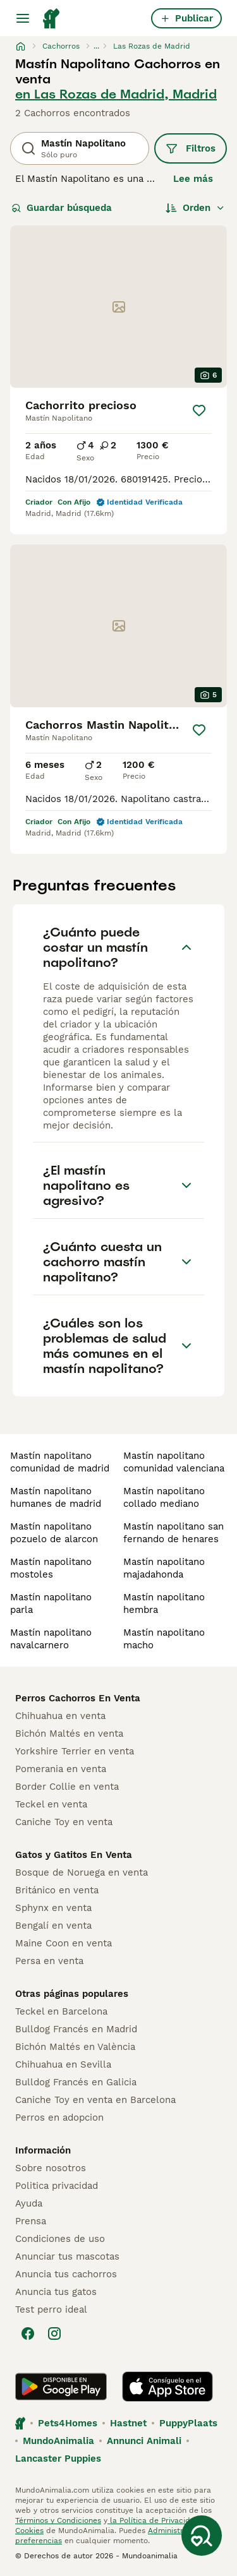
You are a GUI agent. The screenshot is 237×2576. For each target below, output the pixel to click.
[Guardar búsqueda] (201, 2535)
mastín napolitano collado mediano (164, 1497)
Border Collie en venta (67, 1786)
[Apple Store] (167, 2386)
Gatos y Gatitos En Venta (73, 1854)
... (96, 46)
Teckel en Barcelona (61, 2011)
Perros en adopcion (59, 2117)
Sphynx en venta (53, 1908)
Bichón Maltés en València (75, 2046)
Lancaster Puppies (58, 2458)
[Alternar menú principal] (22, 18)
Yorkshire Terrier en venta (74, 1751)
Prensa (30, 2221)
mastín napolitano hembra (164, 1603)
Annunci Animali (144, 2441)
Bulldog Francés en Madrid (76, 2029)
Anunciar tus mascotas (67, 2256)
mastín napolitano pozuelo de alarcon (54, 1533)
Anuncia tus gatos (56, 2291)
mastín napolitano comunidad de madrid (59, 1462)
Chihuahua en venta (60, 1716)
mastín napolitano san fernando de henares (173, 1533)
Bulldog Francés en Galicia (76, 2082)
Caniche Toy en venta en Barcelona (95, 2100)
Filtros (191, 148)
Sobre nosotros (50, 2168)
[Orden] (195, 207)
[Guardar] (199, 410)
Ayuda (28, 2203)
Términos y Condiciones (58, 2520)
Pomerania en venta (60, 1769)
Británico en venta (57, 1890)
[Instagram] (54, 2333)
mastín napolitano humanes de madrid (55, 1497)
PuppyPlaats (188, 2423)
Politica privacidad (56, 2185)
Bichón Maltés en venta (69, 1733)
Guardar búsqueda (61, 207)
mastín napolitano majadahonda (164, 1568)
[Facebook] (27, 2333)
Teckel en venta (51, 1804)
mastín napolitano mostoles (51, 1568)
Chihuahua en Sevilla (63, 2064)
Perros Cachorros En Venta (77, 1698)
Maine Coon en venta (63, 1943)
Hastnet (128, 2423)
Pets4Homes (67, 2423)
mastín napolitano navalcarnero (51, 1639)
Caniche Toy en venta (63, 1822)
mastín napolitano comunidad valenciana (173, 1462)
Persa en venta (49, 1961)
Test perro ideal (51, 2309)
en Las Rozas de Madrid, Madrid (116, 94)
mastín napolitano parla (51, 1603)
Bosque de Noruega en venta (81, 1872)
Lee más (193, 178)
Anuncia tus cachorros (66, 2274)
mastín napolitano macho (164, 1639)
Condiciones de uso (60, 2238)
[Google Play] (61, 2386)
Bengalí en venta (53, 1925)
